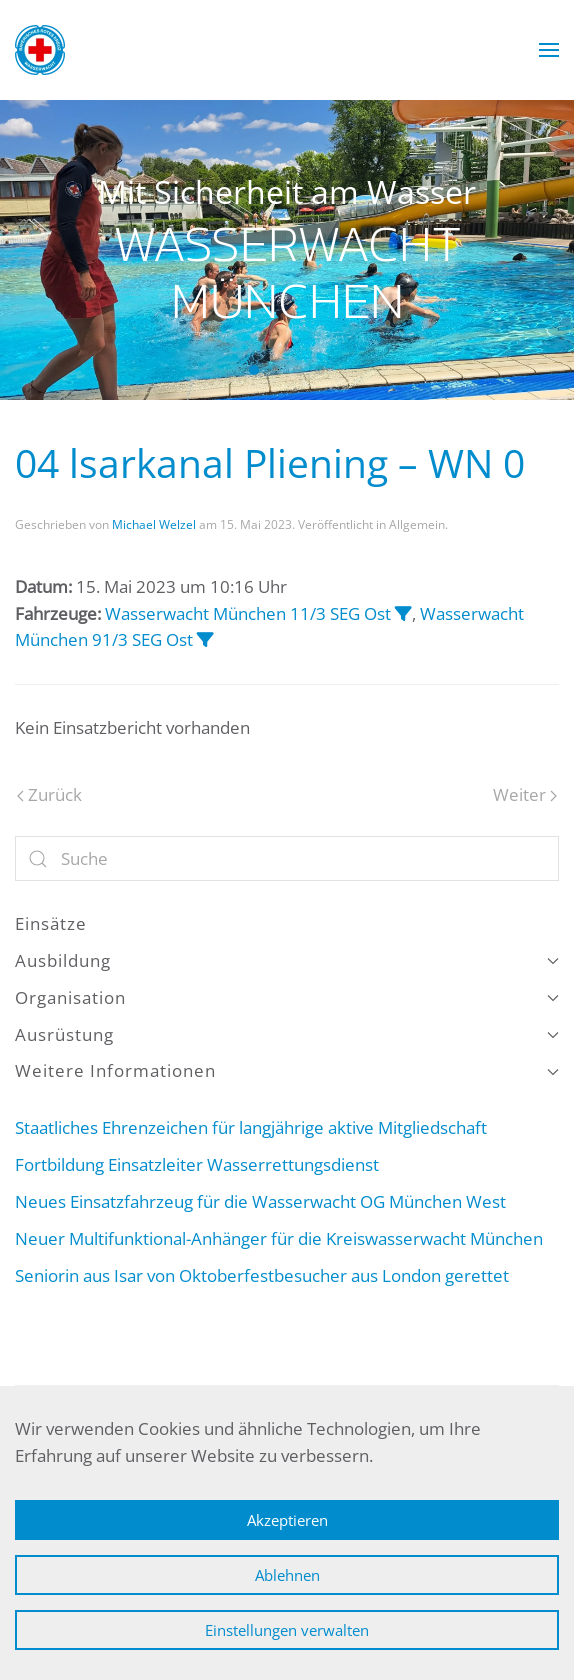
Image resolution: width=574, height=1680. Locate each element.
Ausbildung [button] (287, 960)
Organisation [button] (287, 997)
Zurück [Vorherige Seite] (49, 794)
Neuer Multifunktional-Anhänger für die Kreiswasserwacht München (279, 1238)
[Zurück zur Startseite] (40, 50)
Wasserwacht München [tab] (254, 370)
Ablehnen (287, 1575)
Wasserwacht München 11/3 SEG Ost (248, 613)
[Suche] (287, 858)
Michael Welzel (154, 524)
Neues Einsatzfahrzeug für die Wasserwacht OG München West (260, 1201)
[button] (549, 50)
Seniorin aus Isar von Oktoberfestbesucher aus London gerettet (262, 1275)
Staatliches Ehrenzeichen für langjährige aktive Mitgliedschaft (251, 1127)
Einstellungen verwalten (287, 1630)
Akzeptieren (287, 1520)
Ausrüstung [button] (287, 1034)
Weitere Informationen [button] (287, 1070)
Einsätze (51, 923)
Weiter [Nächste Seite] (525, 794)
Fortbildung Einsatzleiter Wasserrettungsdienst (197, 1164)
